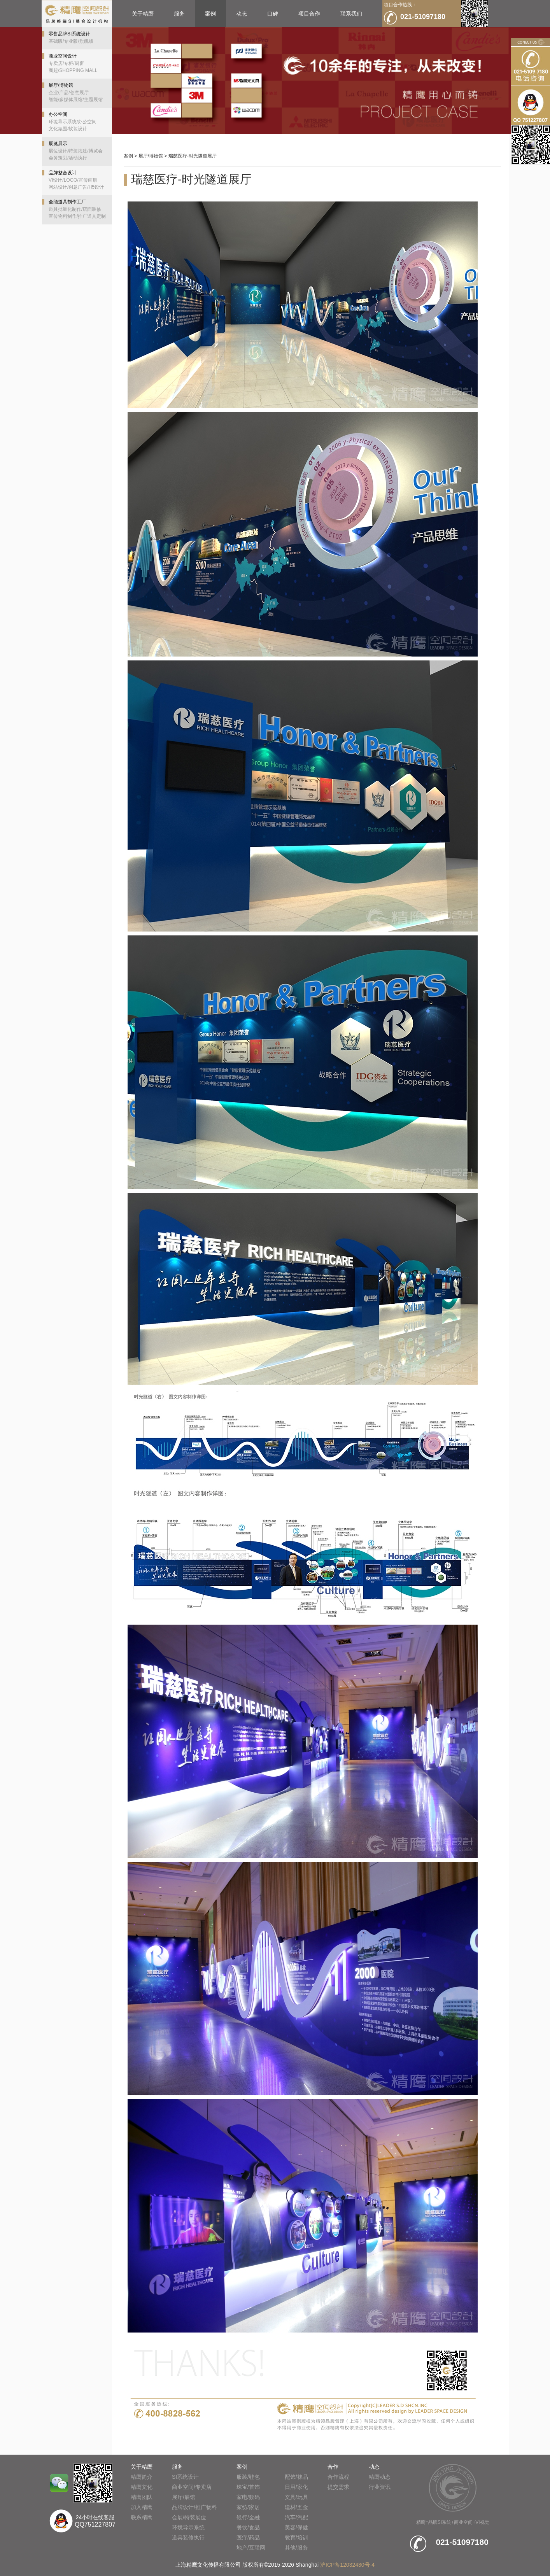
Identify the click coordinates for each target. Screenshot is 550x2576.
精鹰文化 (141, 2487)
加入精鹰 (141, 2507)
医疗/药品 (248, 2537)
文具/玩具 (296, 2497)
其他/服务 (296, 2547)
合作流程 (338, 2477)
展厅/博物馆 (150, 156)
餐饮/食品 (248, 2527)
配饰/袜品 (296, 2477)
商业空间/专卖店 (192, 2487)
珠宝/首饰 (248, 2487)
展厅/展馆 (183, 2497)
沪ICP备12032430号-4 (347, 2565)
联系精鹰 (141, 2517)
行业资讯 (380, 2487)
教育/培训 (296, 2537)
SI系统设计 (185, 2477)
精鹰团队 (141, 2497)
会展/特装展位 (189, 2517)
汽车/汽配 (296, 2517)
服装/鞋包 (248, 2477)
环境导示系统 (188, 2527)
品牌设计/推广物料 (194, 2507)
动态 (241, 14)
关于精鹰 (143, 14)
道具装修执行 (188, 2537)
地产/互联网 (250, 2547)
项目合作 (309, 14)
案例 (210, 14)
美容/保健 (296, 2527)
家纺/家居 (248, 2507)
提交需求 (338, 2487)
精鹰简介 (141, 2477)
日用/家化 (296, 2487)
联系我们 (351, 14)
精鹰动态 (380, 2477)
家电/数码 (248, 2497)
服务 (179, 14)
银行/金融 (248, 2517)
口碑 (272, 14)
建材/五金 (296, 2507)
